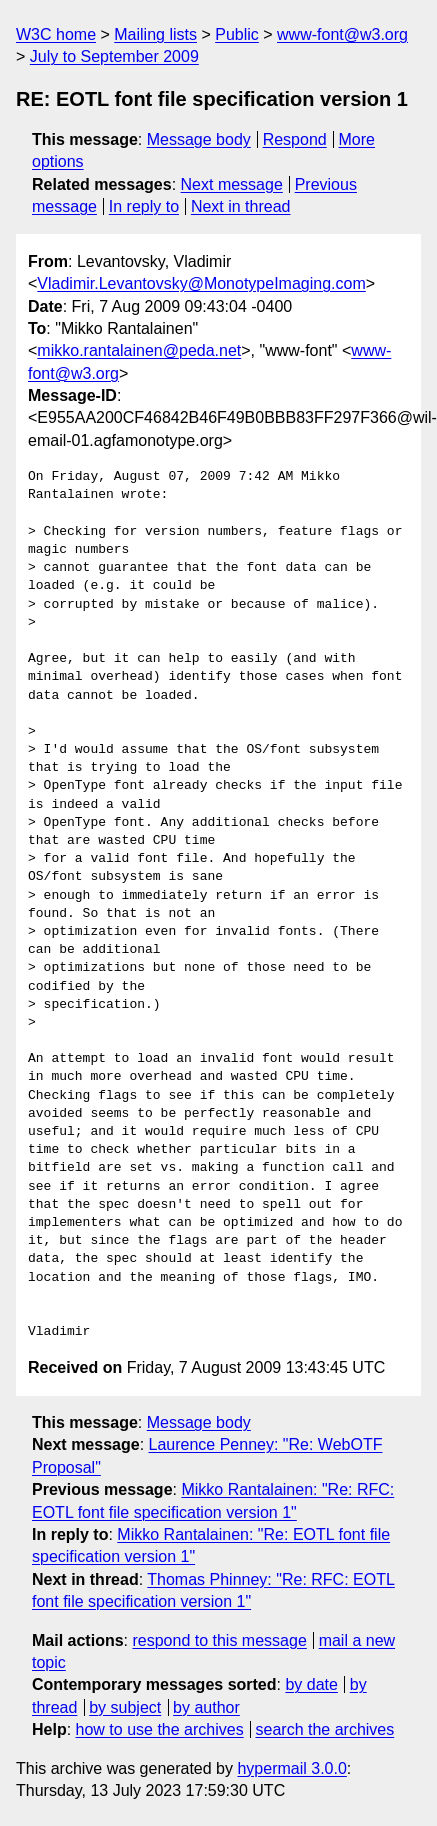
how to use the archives (160, 1729)
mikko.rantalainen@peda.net (139, 350)
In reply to (144, 206)
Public (237, 34)
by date (311, 1684)
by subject (125, 1707)
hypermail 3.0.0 (291, 1768)
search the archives (325, 1729)
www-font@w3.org (342, 34)
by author (206, 1707)
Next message (232, 184)
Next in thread (241, 206)
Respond (295, 139)
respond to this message (219, 1640)
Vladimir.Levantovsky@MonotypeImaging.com (201, 283)
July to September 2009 (114, 56)
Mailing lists (155, 34)
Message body (199, 139)
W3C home (56, 34)
